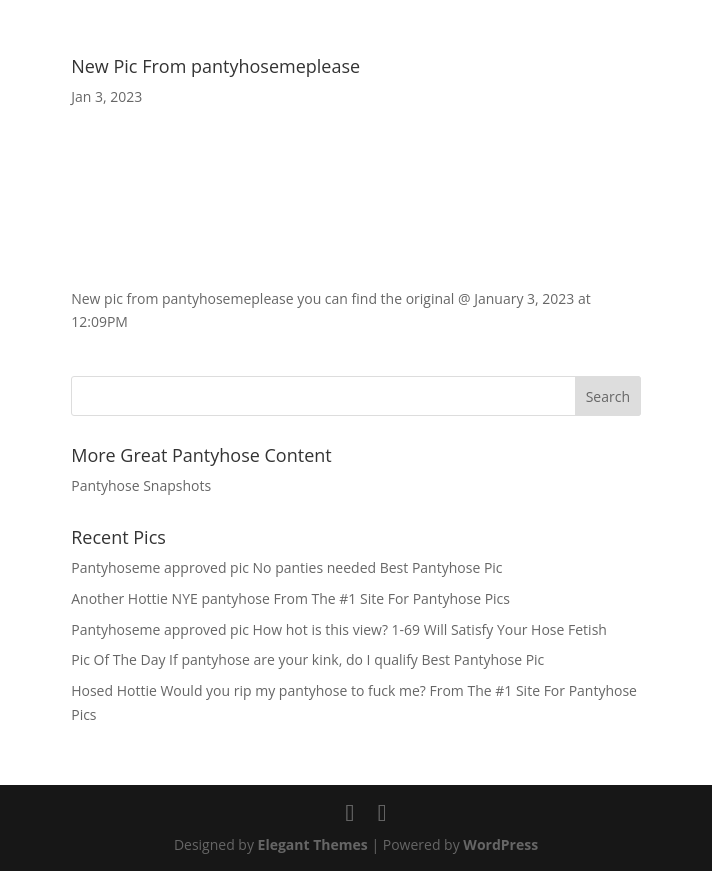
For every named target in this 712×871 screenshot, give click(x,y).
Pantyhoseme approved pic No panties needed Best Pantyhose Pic (286, 567)
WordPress (500, 844)
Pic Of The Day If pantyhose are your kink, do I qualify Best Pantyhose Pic (307, 659)
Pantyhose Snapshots (141, 485)
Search (608, 396)
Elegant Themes (313, 844)
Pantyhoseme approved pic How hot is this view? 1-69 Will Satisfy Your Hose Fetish (339, 629)
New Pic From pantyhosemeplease (215, 66)
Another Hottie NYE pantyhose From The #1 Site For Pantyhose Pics (290, 598)
